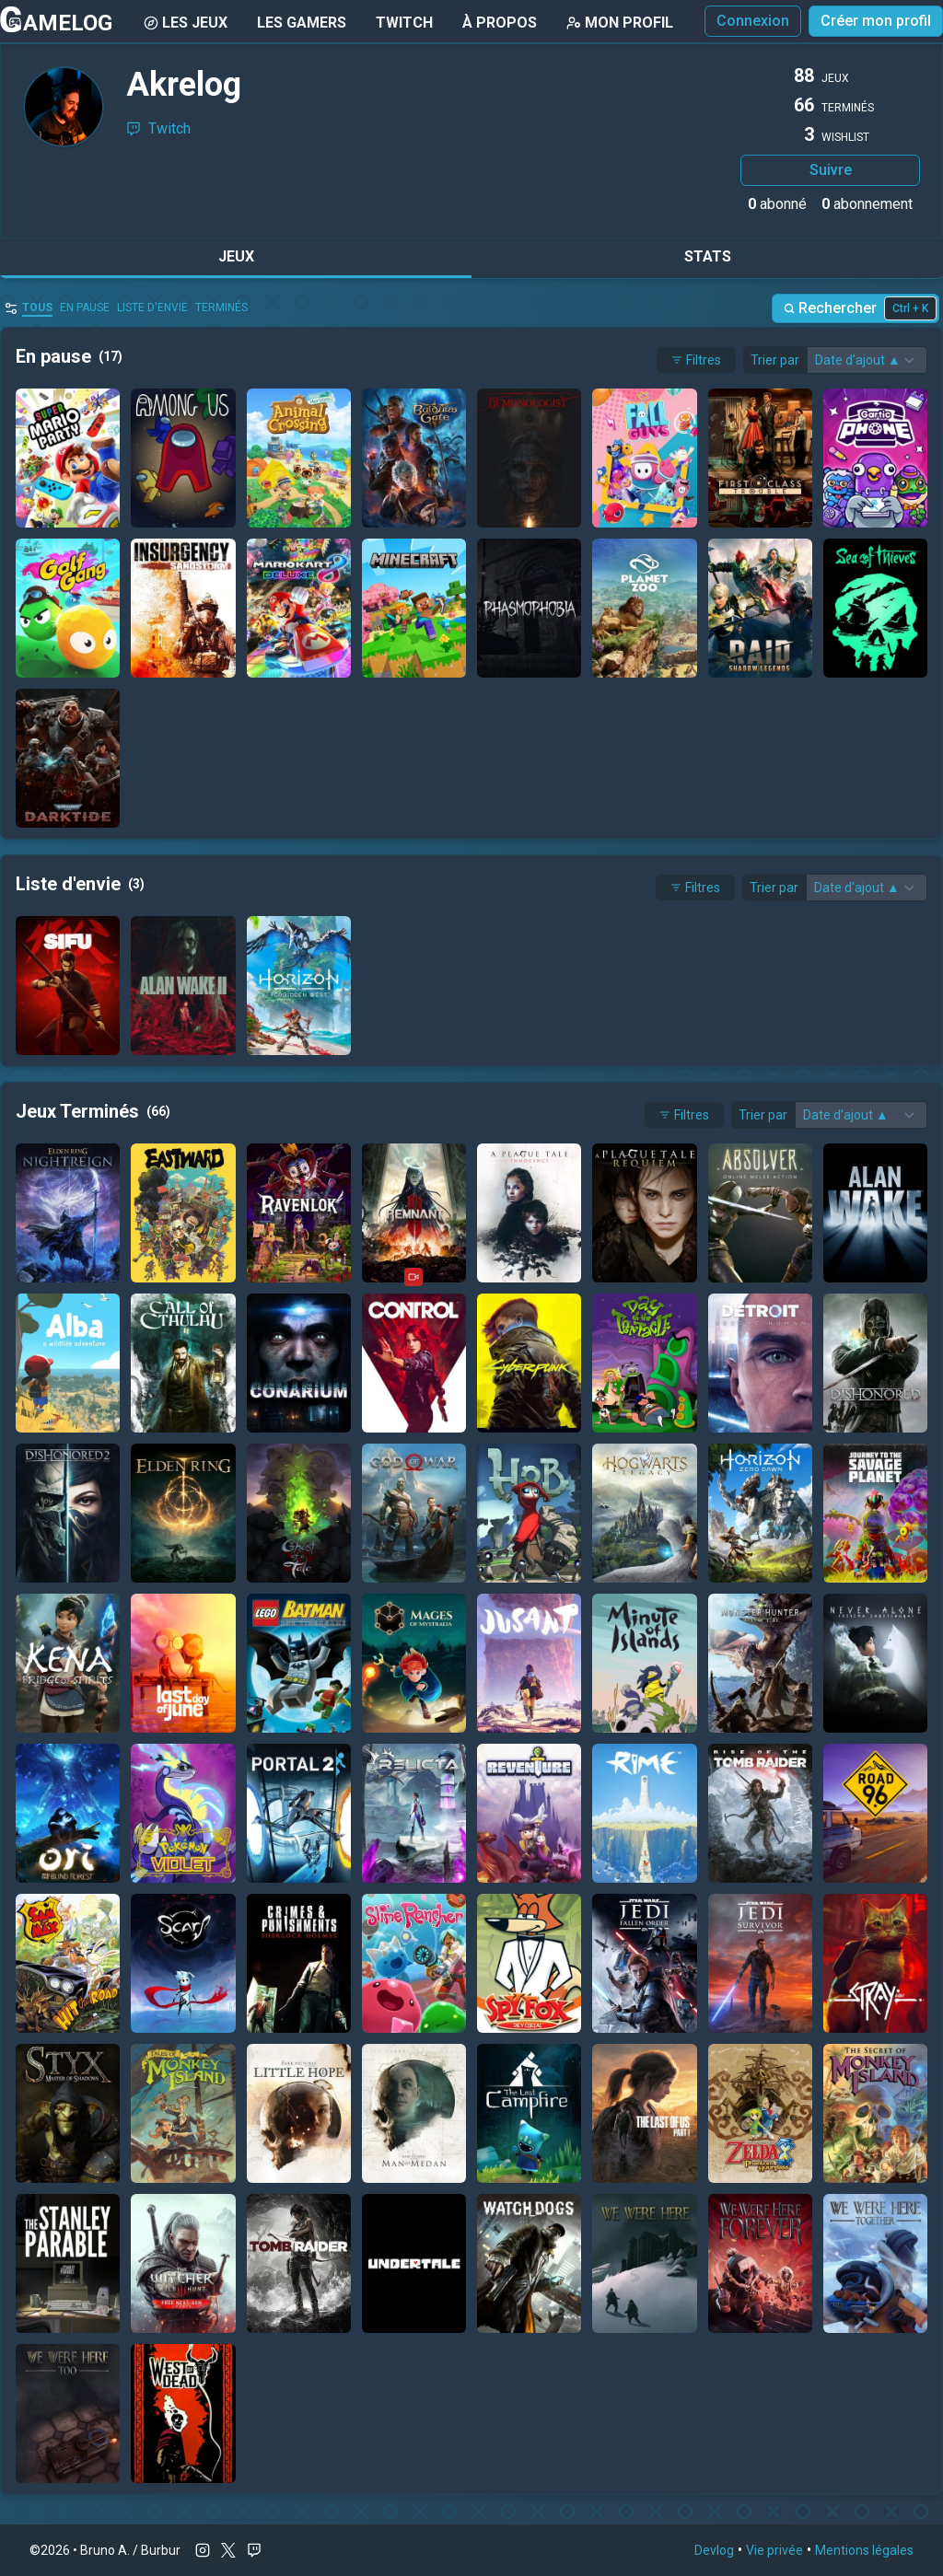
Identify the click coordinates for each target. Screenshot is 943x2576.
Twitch (404, 22)
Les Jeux (185, 22)
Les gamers (301, 22)
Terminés (221, 307)
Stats (707, 256)
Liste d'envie (152, 307)
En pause (85, 307)
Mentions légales (864, 2550)
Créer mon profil (876, 20)
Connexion (752, 20)
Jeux (236, 256)
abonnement (867, 204)
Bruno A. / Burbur (130, 2550)
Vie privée (774, 2550)
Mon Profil (619, 22)
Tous (37, 307)
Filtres (696, 360)
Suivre (830, 170)
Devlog (714, 2550)
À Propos (499, 22)
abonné (777, 204)
